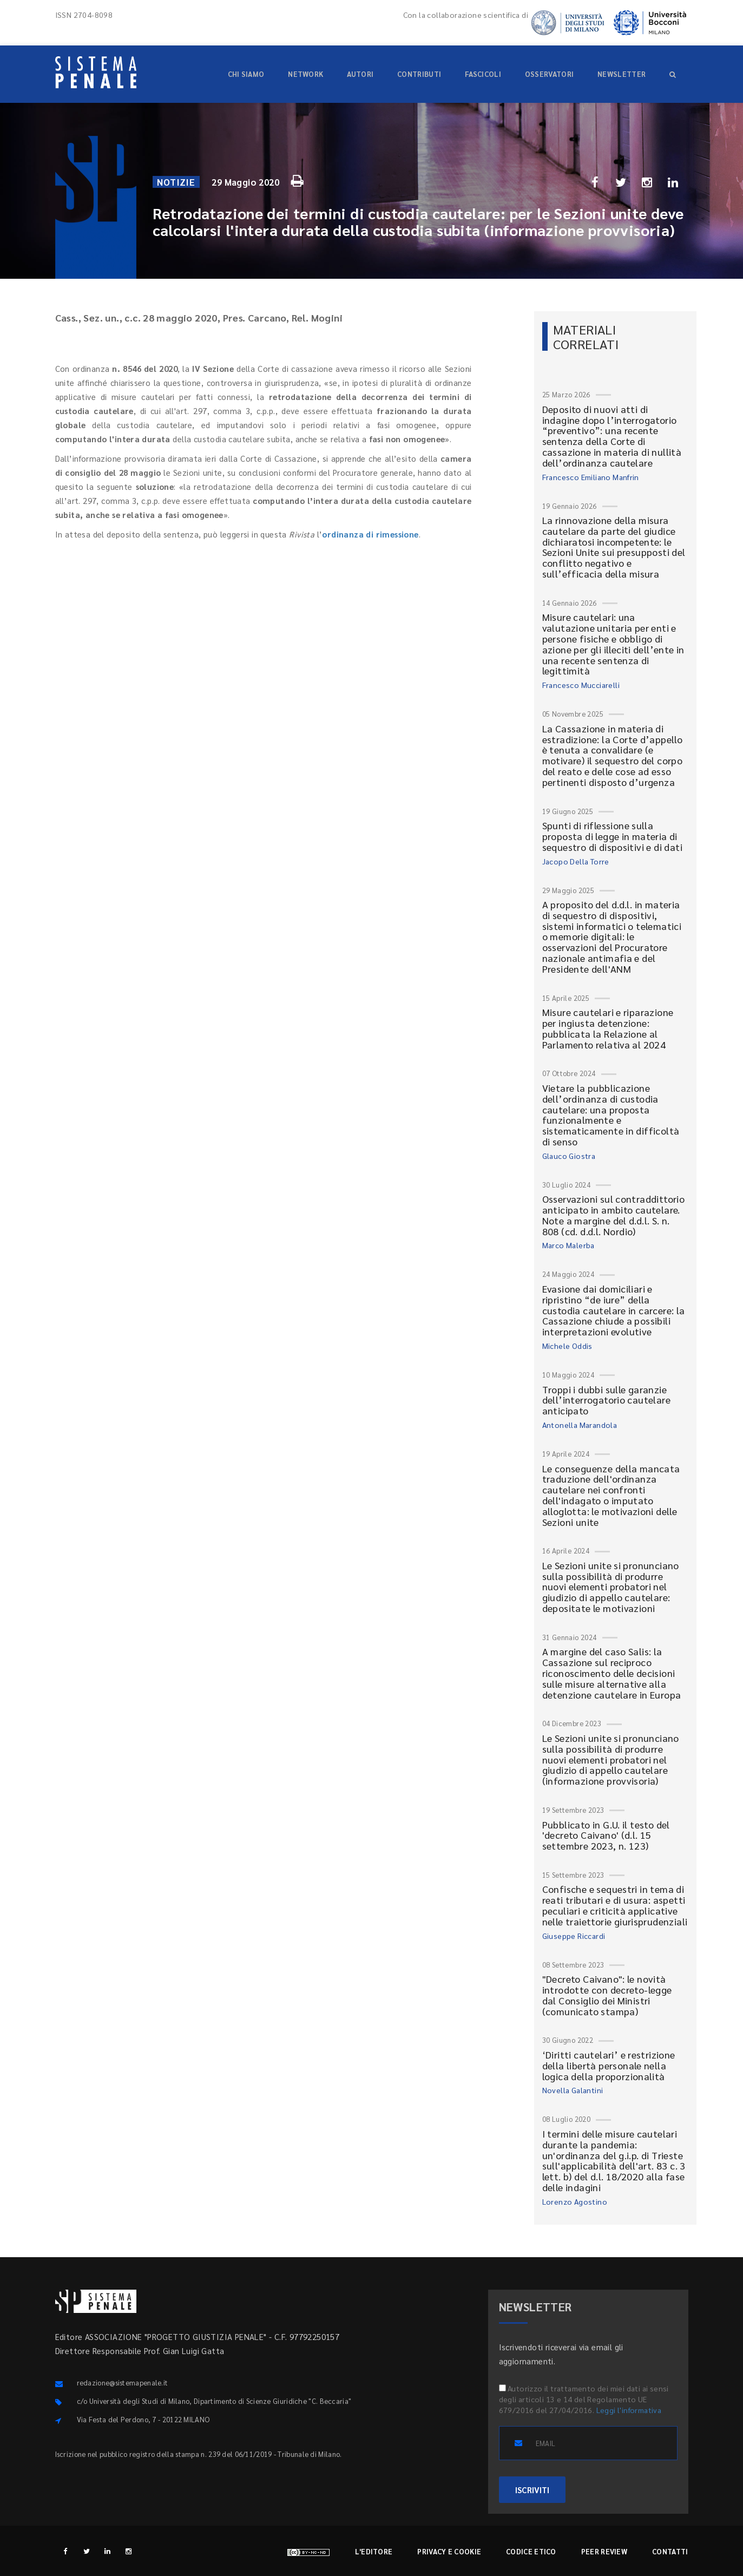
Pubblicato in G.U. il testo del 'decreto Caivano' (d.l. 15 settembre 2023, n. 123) (606, 1835)
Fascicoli (483, 73)
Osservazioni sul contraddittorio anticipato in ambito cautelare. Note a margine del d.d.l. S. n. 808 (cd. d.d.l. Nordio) (613, 1214)
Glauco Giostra (569, 1156)
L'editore (374, 2551)
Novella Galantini (572, 2090)
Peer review (604, 2551)
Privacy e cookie (449, 2551)
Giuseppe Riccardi (574, 1936)
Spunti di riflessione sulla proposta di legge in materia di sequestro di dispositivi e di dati (612, 836)
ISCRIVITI (532, 2490)
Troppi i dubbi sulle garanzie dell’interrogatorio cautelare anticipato (606, 1400)
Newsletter (621, 73)
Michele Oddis (567, 1346)
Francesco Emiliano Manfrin (590, 477)
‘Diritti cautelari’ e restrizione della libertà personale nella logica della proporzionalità (608, 2065)
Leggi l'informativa (629, 2410)
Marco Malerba (568, 1245)
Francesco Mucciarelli (581, 685)
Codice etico (531, 2551)
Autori (360, 73)
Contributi (419, 73)
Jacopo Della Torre (575, 861)
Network (305, 73)
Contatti (670, 2551)
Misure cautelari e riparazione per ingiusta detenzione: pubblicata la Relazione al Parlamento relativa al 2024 (608, 1028)
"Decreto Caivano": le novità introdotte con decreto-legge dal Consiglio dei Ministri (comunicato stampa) (607, 1994)
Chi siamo (246, 73)
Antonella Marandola (579, 1425)
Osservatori (549, 73)
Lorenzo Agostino (574, 2201)
